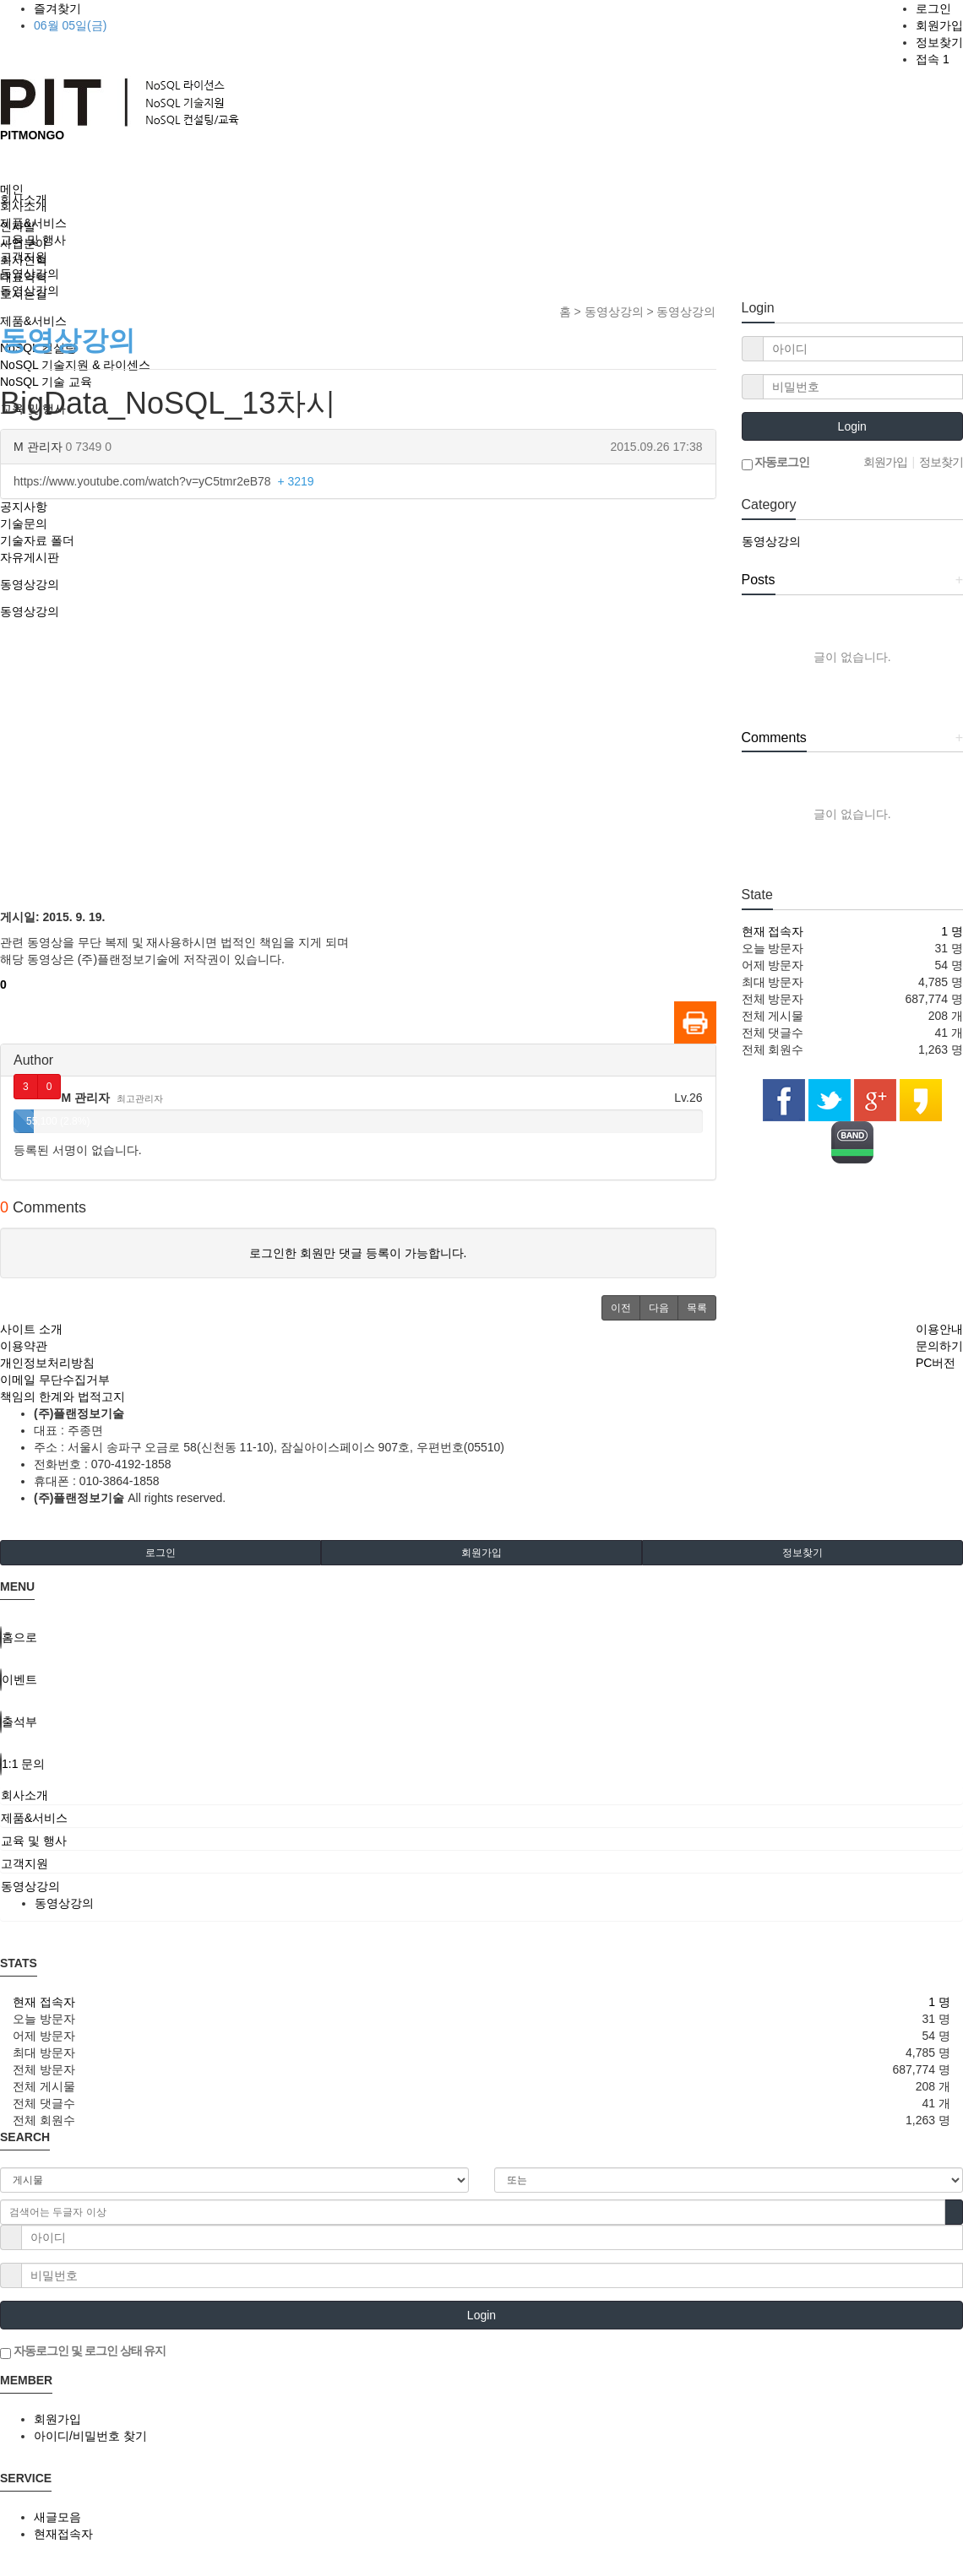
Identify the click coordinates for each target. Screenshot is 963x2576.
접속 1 (932, 59)
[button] (620, 1308)
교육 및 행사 (33, 240)
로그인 (933, 8)
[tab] (481, 1795)
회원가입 (939, 25)
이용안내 (939, 1329)
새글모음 (57, 2517)
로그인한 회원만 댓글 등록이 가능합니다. (357, 1253)
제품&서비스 (33, 223)
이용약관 (23, 1346)
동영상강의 (29, 273)
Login (852, 426)
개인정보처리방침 (47, 1362)
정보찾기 (939, 42)
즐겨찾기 (57, 8)
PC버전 (935, 1362)
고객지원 (23, 256)
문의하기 (939, 1346)
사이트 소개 (31, 1329)
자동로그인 (776, 462)
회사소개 (23, 206)
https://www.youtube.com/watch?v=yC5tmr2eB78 (164, 481)
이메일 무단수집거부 (55, 1379)
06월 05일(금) (70, 25)
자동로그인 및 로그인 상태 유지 (83, 2351)
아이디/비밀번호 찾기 (90, 2436)
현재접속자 (63, 2534)
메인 (12, 189)
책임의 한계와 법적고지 (62, 1396)
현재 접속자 (773, 931)
